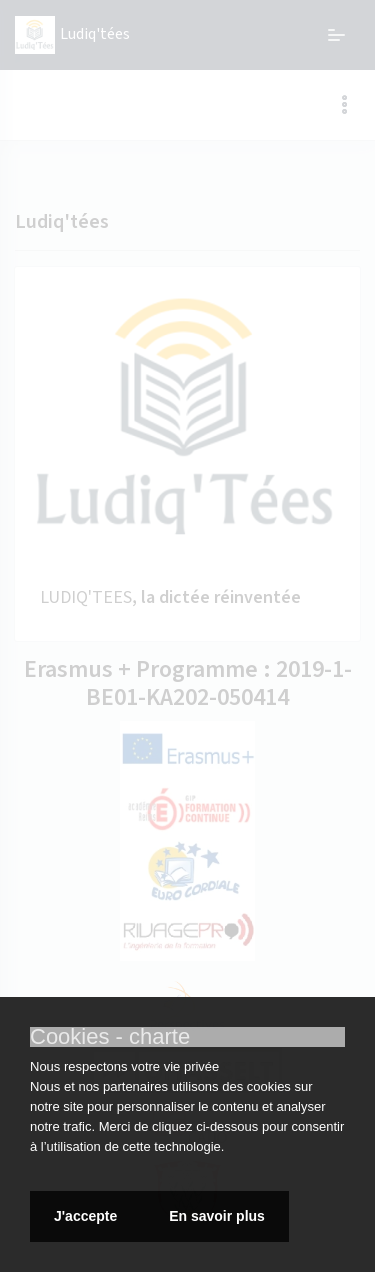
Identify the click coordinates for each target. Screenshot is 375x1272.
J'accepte (87, 1216)
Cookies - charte (110, 1037)
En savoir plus (217, 1216)
